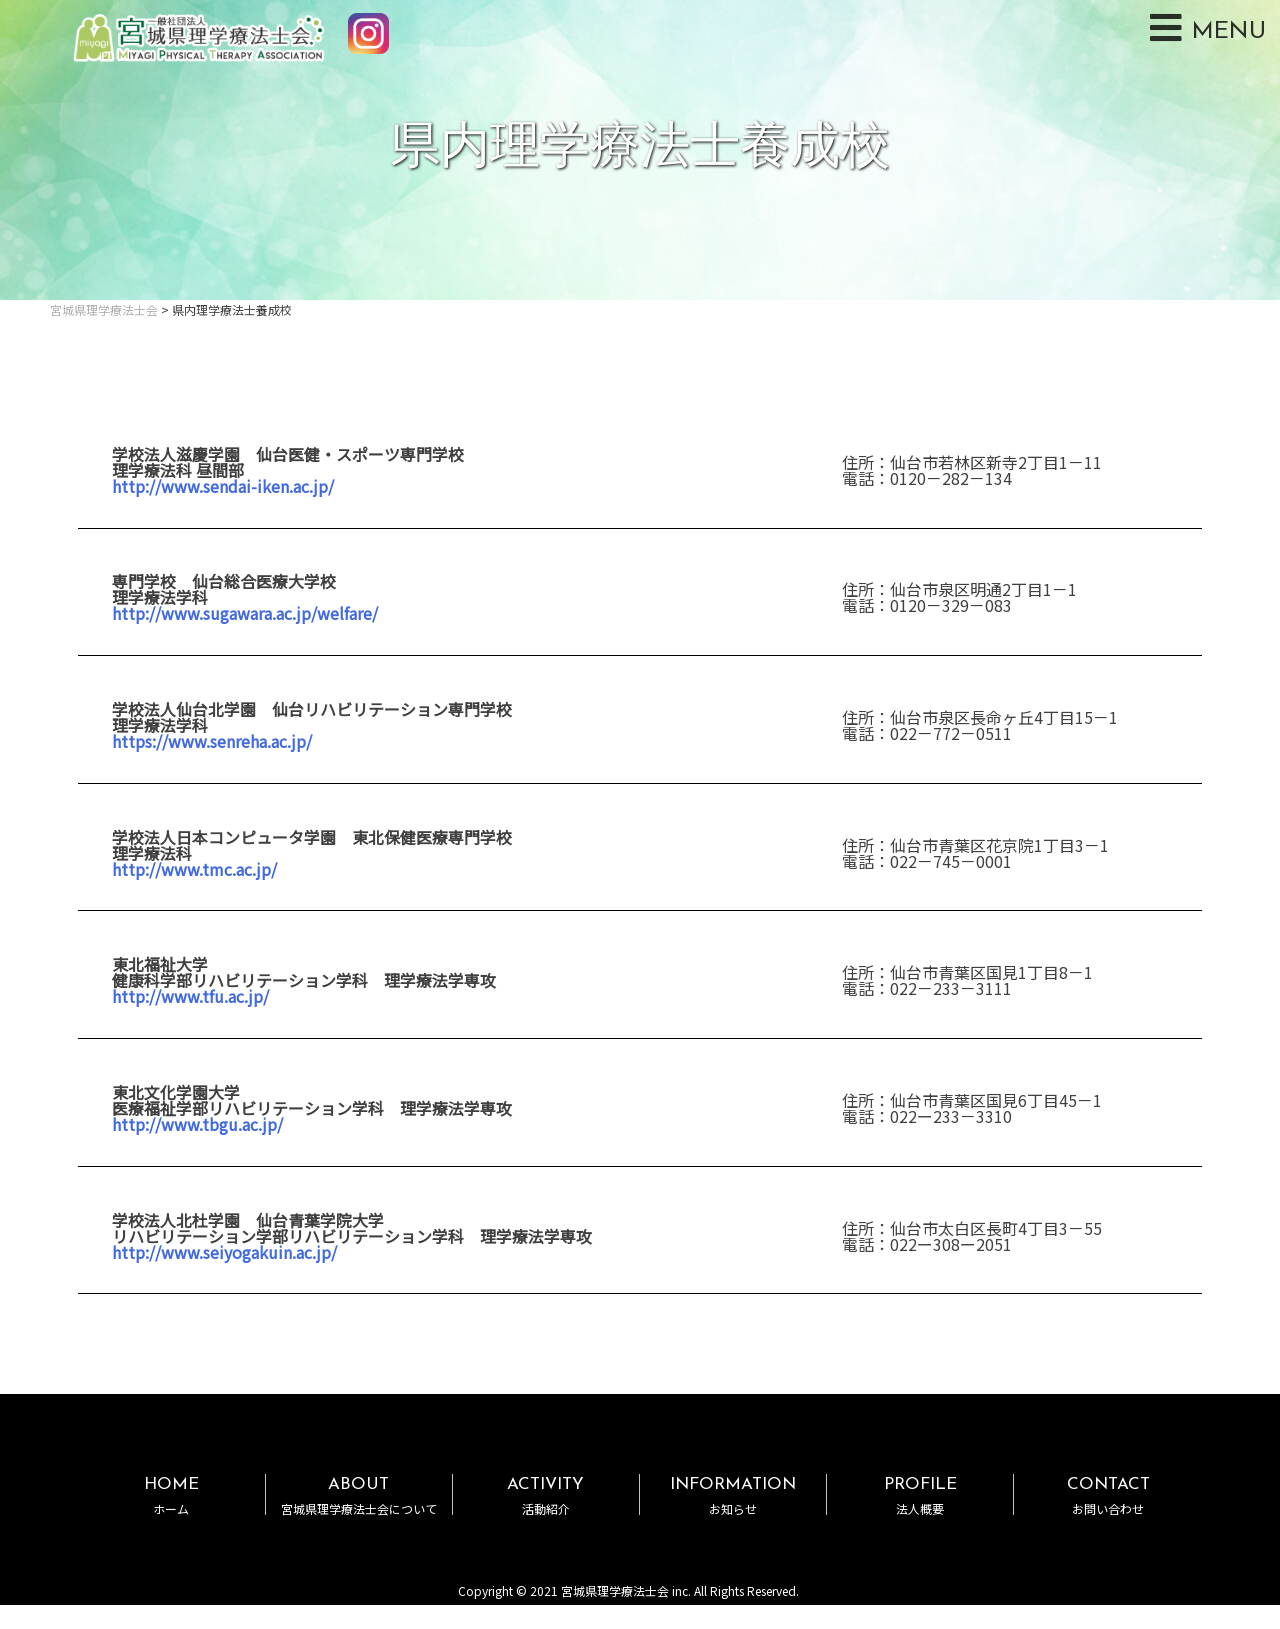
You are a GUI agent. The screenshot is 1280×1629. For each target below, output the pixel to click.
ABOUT (359, 1495)
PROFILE (920, 1495)
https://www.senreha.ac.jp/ (212, 741)
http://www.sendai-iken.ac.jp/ (223, 486)
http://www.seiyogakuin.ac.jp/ (224, 1252)
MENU (1208, 28)
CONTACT (1107, 1495)
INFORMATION (733, 1495)
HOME (171, 1495)
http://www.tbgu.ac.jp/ (197, 1124)
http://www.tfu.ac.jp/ (190, 996)
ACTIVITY (546, 1495)
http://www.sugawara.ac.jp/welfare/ (245, 613)
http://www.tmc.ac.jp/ (194, 869)
